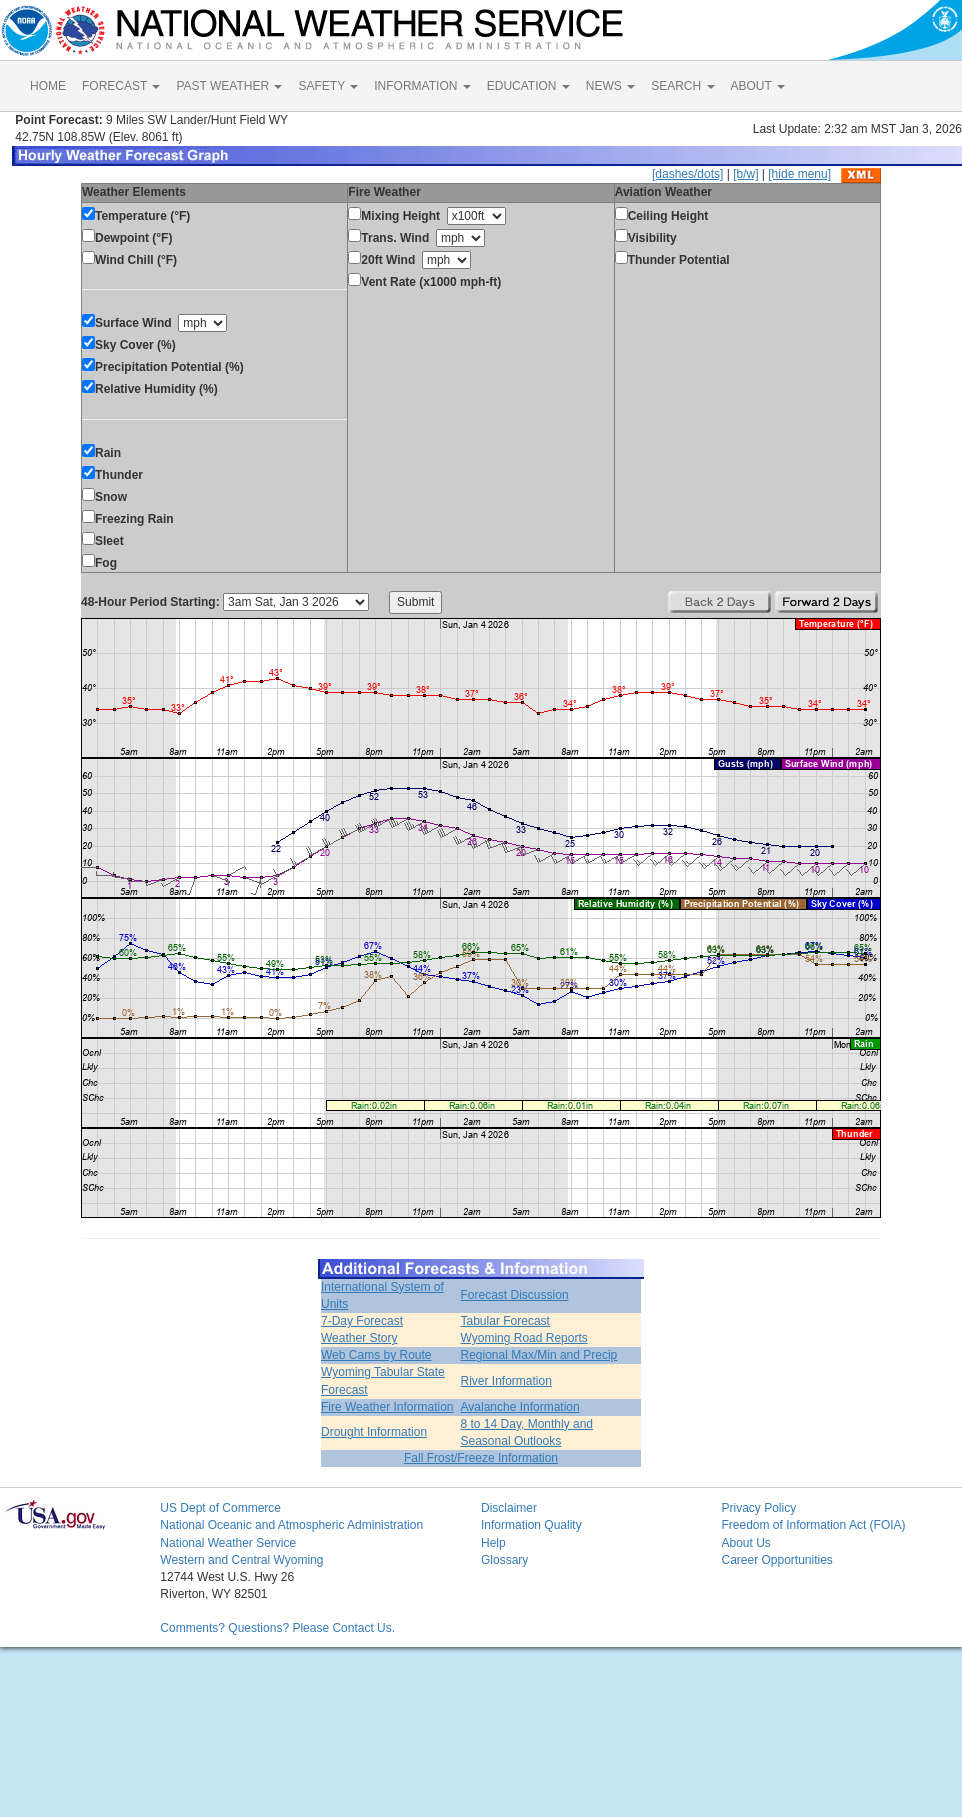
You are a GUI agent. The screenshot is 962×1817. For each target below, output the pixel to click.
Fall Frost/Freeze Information (481, 1458)
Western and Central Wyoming (241, 1560)
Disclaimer (509, 1508)
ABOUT (758, 86)
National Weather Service (228, 1543)
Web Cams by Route (376, 1355)
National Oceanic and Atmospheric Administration (291, 1525)
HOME (48, 86)
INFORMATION (422, 86)
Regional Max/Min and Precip (539, 1355)
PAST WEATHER (229, 86)
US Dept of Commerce (220, 1508)
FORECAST (121, 86)
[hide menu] (799, 174)
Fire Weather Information (387, 1407)
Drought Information (374, 1432)
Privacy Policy (758, 1508)
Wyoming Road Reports (524, 1338)
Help (493, 1543)
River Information (506, 1381)
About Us (745, 1543)
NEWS (610, 86)
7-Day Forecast (362, 1321)
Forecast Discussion (515, 1295)
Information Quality (531, 1525)
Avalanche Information (520, 1407)
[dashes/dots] (687, 174)
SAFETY (328, 86)
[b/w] (745, 174)
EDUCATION (528, 86)
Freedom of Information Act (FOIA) (813, 1525)
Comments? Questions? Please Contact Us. (277, 1628)
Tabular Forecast (505, 1321)
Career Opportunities (776, 1560)
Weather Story (359, 1338)
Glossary (504, 1560)
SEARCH (682, 86)
